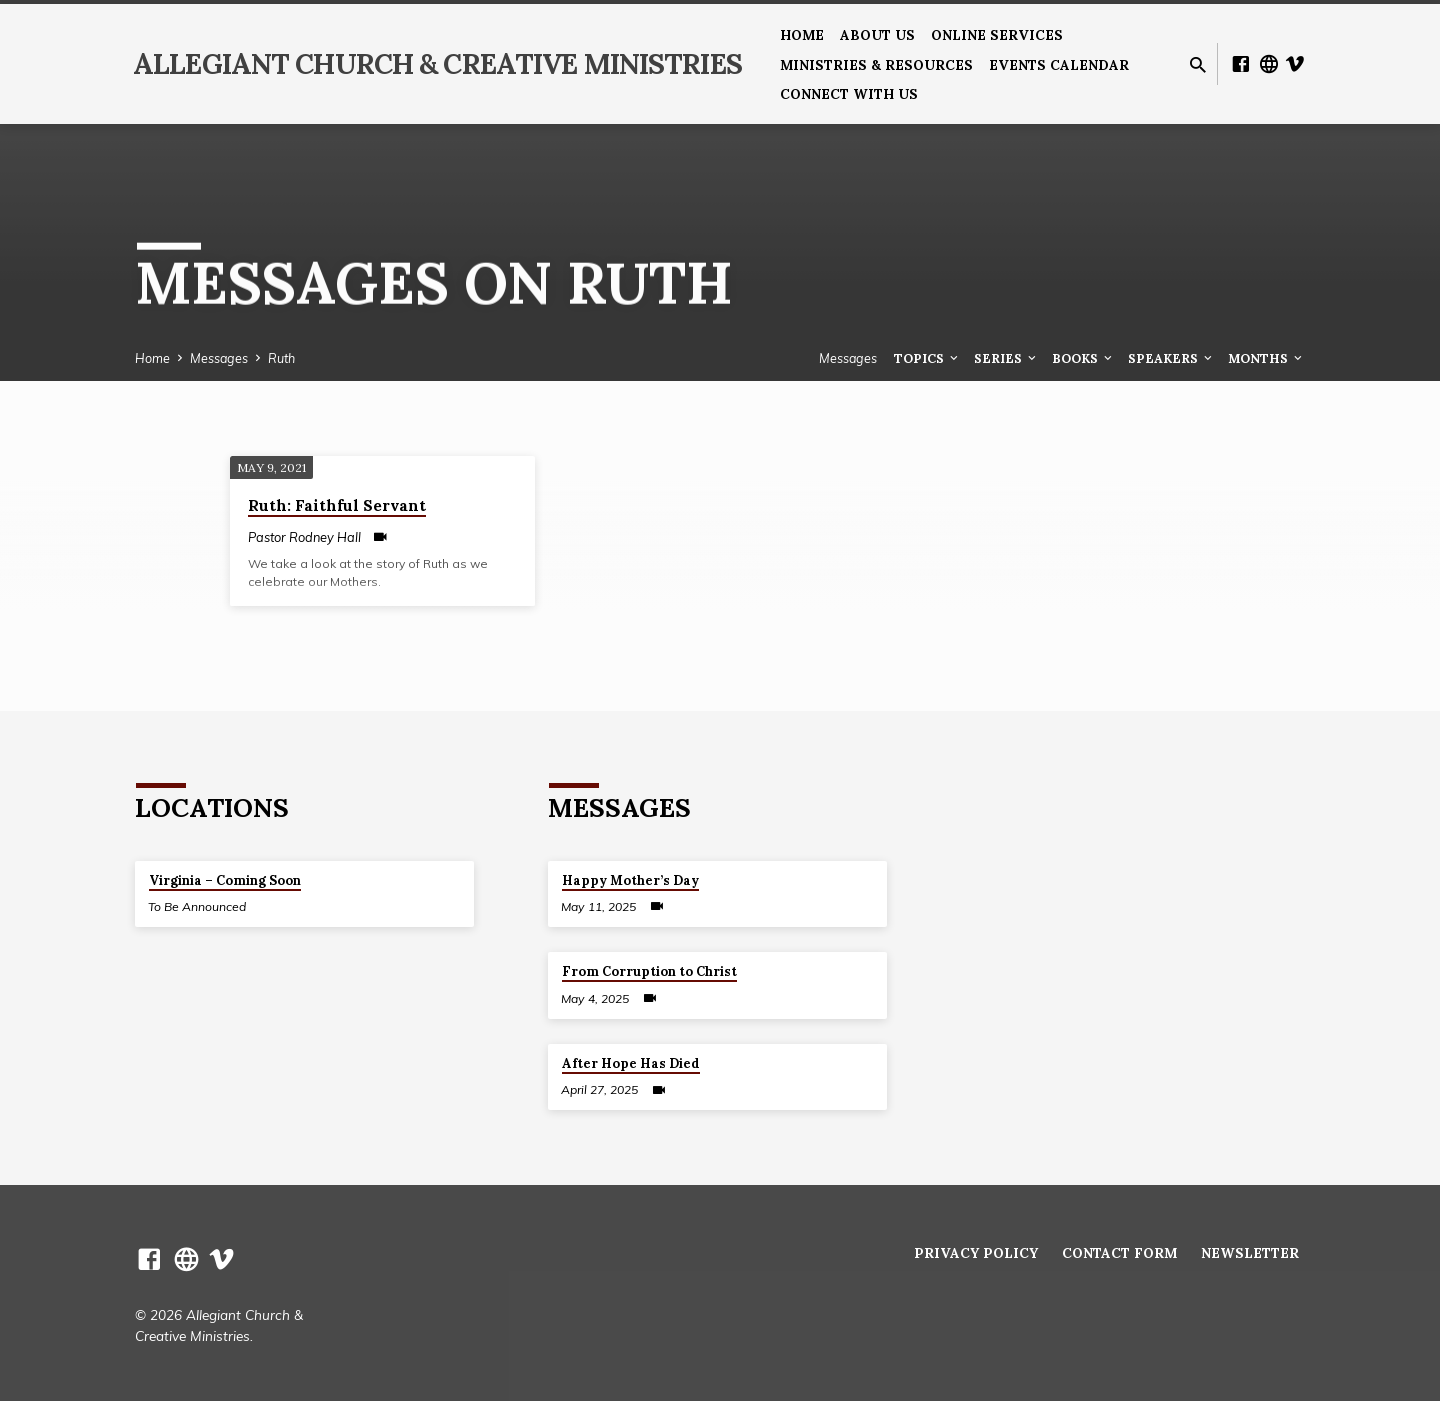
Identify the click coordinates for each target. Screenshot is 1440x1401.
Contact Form (1119, 1253)
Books (1083, 358)
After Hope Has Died (631, 1063)
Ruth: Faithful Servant (337, 505)
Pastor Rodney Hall (304, 537)
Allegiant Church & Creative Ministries (437, 64)
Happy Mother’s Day (630, 880)
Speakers (1171, 358)
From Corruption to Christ (649, 971)
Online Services (997, 35)
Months (1266, 358)
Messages (219, 358)
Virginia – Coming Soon (225, 880)
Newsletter (1250, 1253)
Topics (927, 358)
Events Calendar (1059, 65)
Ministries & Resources (876, 65)
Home (802, 35)
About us (877, 35)
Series (1006, 358)
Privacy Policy (976, 1253)
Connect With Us (849, 94)
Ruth (281, 358)
